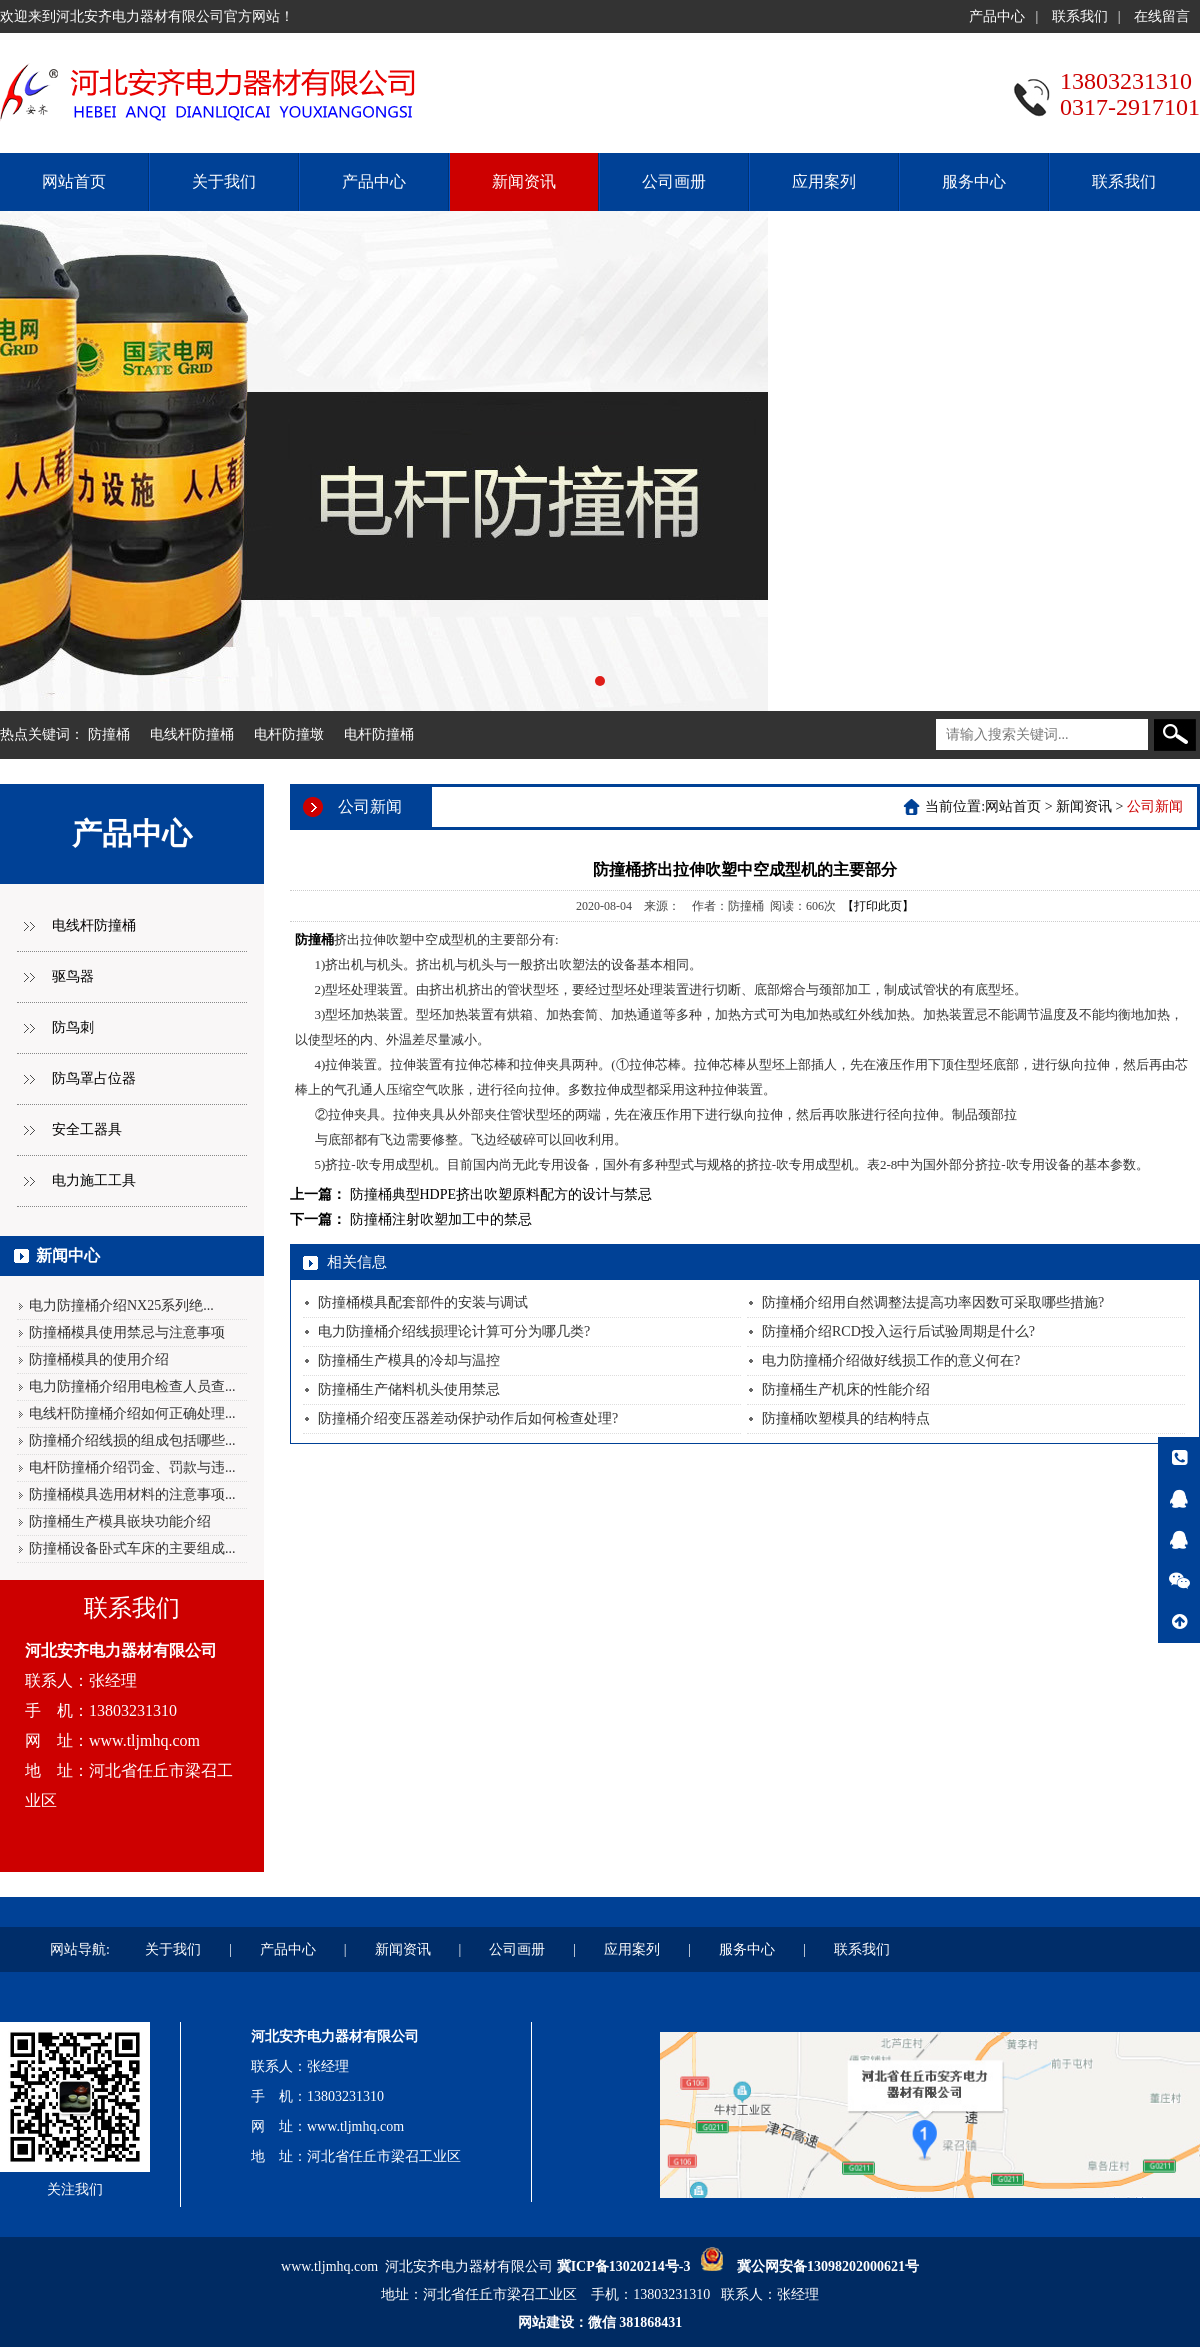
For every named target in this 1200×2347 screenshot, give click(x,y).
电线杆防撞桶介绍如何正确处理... (132, 1413)
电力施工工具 (94, 1180)
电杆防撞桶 (379, 734)
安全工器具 (87, 1129)
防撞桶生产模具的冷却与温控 (409, 1360)
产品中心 (997, 16)
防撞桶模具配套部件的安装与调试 (423, 1302)
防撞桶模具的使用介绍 (99, 1359)
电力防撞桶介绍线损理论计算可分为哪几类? (454, 1331)
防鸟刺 (73, 1027)
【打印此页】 (878, 906)
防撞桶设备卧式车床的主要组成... (132, 1548)
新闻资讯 (524, 181)
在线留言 (1162, 16)
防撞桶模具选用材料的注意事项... (132, 1494)
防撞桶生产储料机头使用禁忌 (409, 1389)
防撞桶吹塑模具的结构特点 (846, 1418)
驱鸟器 (73, 976)
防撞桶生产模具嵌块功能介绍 (120, 1521)
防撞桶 (109, 734)
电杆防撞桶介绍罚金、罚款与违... (132, 1467)
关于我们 (224, 181)
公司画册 (674, 181)
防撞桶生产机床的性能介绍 (846, 1389)
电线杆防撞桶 (192, 734)
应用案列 (824, 181)
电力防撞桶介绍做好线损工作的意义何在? (891, 1360)
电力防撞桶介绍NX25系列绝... (121, 1305)
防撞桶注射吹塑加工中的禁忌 (441, 1219)
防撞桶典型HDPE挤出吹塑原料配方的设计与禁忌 (501, 1194)
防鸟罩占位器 (94, 1078)
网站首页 (74, 181)
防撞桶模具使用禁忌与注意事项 (127, 1332)
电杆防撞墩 (289, 734)
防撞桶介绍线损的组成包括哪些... (132, 1440)
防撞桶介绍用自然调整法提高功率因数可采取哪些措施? (933, 1302)
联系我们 (1080, 16)
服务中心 (974, 181)
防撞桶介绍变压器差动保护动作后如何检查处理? (468, 1418)
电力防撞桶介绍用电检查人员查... (132, 1386)
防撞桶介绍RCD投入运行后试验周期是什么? (898, 1331)
